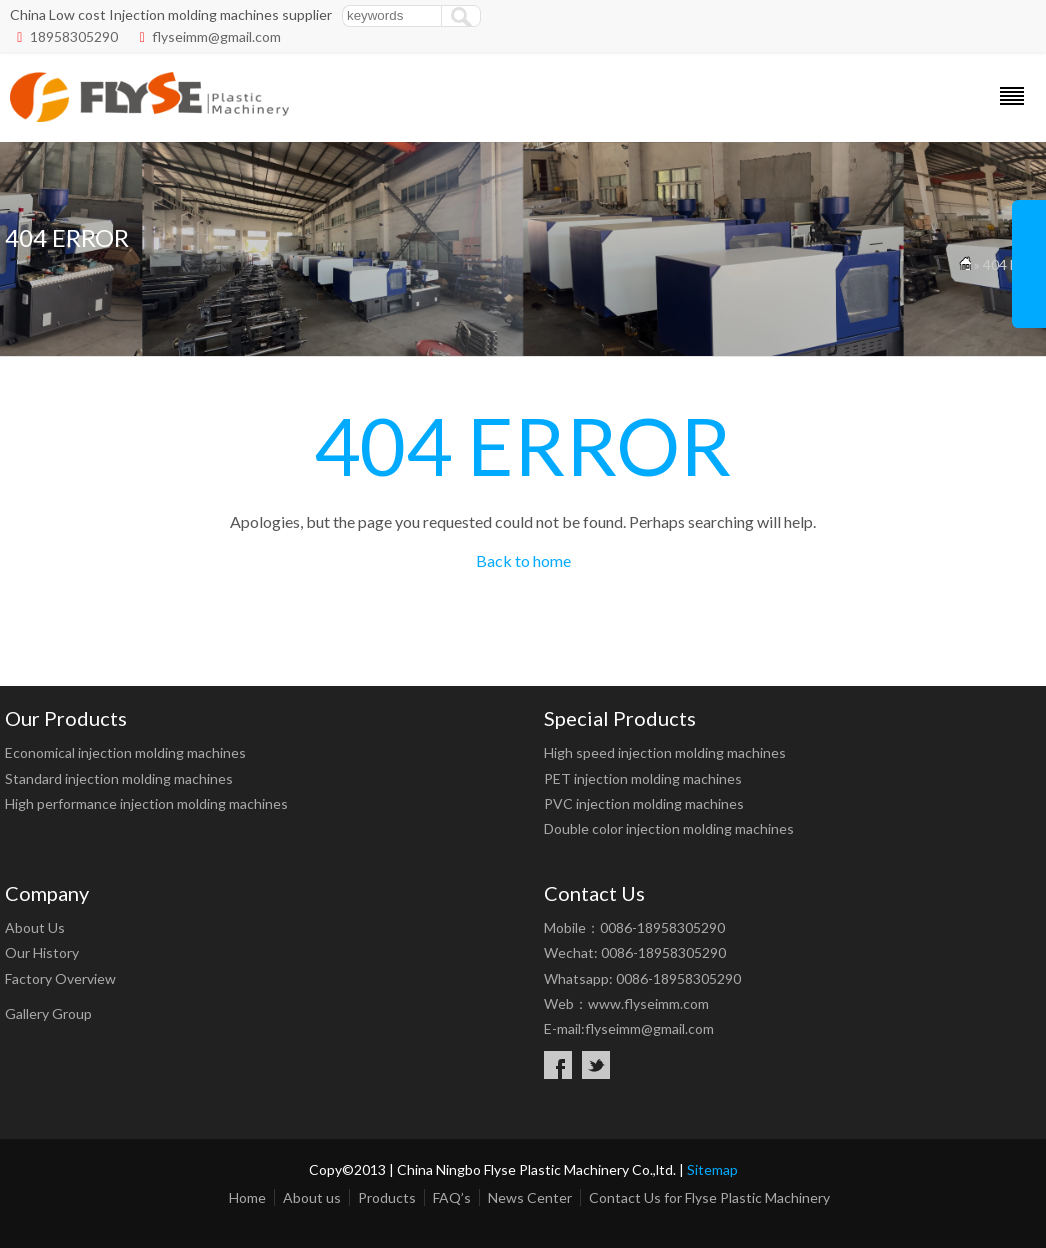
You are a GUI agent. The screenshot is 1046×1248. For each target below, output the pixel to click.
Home (247, 1197)
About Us (35, 927)
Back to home (523, 560)
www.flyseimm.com (648, 1003)
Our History (42, 952)
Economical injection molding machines (125, 752)
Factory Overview (60, 978)
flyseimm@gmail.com (216, 36)
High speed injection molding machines (665, 752)
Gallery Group (48, 1013)
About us (312, 1197)
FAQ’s (452, 1197)
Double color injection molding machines (669, 828)
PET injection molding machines (643, 778)
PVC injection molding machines (644, 803)
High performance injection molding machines (146, 803)
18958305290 (74, 36)
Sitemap (712, 1169)
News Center (530, 1197)
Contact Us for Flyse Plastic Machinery (709, 1197)
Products (387, 1197)
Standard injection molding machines (119, 778)
